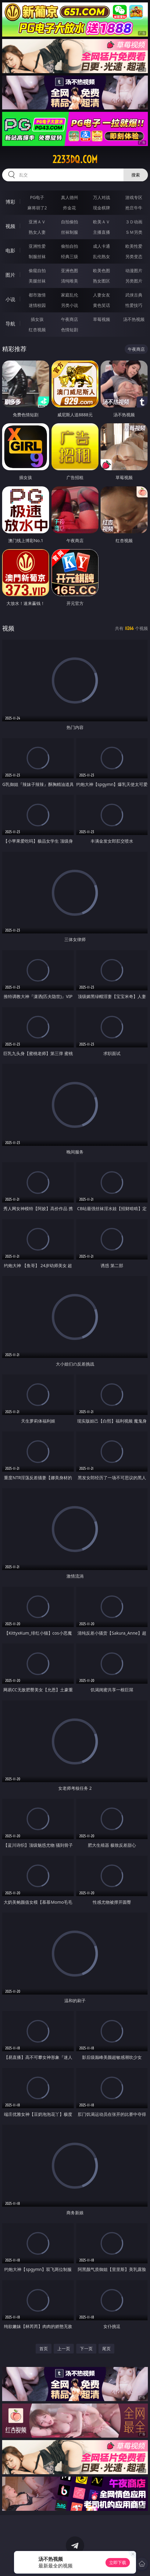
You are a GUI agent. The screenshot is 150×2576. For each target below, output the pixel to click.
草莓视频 (101, 319)
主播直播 (101, 232)
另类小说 (69, 305)
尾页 (106, 2348)
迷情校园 (37, 305)
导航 (10, 323)
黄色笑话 (101, 305)
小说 (10, 299)
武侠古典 (133, 295)
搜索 (135, 175)
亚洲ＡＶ (37, 222)
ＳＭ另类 (133, 232)
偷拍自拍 (69, 246)
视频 (10, 226)
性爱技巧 (133, 305)
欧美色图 (101, 270)
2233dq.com (75, 159)
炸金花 (69, 208)
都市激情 (37, 295)
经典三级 (69, 256)
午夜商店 (69, 319)
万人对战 (101, 197)
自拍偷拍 (69, 222)
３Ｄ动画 (133, 222)
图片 (10, 275)
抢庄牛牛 (133, 208)
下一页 (86, 2348)
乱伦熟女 (101, 256)
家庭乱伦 (69, 295)
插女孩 (37, 319)
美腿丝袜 (37, 281)
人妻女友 (101, 295)
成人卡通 (101, 246)
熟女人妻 (37, 232)
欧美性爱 (133, 246)
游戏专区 (133, 197)
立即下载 (117, 2562)
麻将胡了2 (37, 208)
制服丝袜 (37, 256)
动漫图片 (133, 270)
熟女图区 (101, 281)
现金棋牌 (101, 208)
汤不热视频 (134, 319)
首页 (43, 2348)
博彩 (10, 201)
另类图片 (133, 281)
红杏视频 (37, 329)
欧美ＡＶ (101, 222)
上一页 (63, 2348)
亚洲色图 (69, 270)
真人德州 (69, 197)
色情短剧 (69, 329)
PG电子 (37, 197)
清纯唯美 (69, 281)
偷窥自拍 (37, 270)
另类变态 (133, 256)
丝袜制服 (69, 232)
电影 (10, 250)
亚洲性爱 (37, 246)
